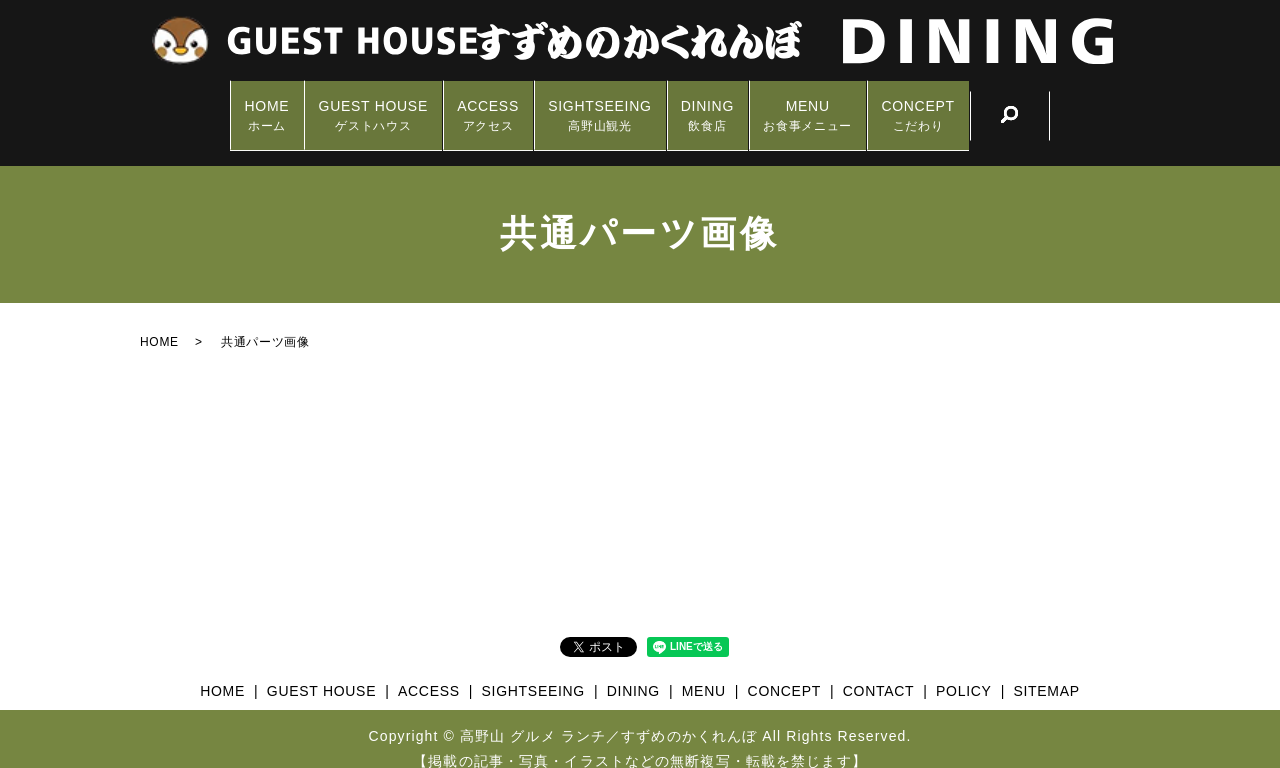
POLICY (964, 671)
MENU (834, 105)
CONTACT (879, 671)
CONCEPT (958, 105)
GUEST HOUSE (346, 105)
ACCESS (475, 105)
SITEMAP (1046, 671)
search (1057, 105)
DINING (720, 105)
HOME (226, 105)
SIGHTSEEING (599, 105)
